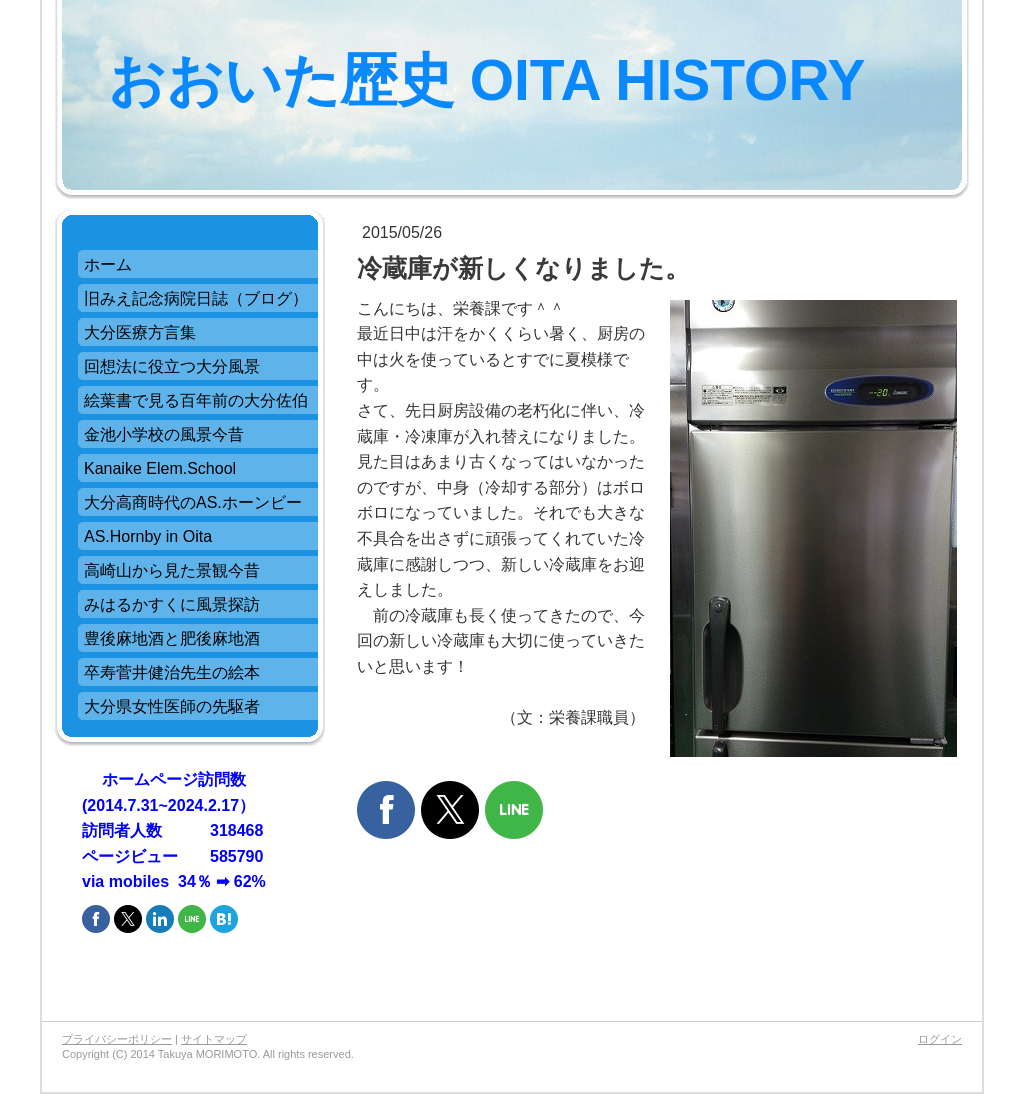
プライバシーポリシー (117, 1039)
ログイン (940, 1039)
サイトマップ (214, 1039)
